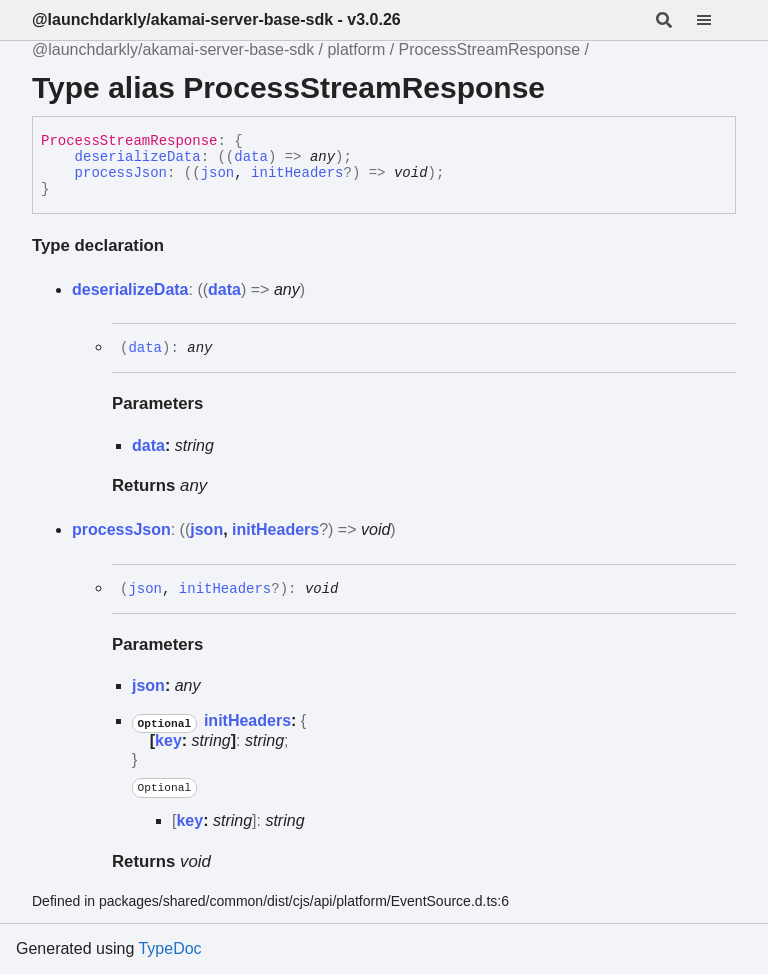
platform (356, 49)
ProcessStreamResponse (489, 49)
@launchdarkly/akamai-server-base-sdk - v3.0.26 (216, 19)
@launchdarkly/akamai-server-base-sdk (173, 49)
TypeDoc (169, 948)
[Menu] (716, 20)
